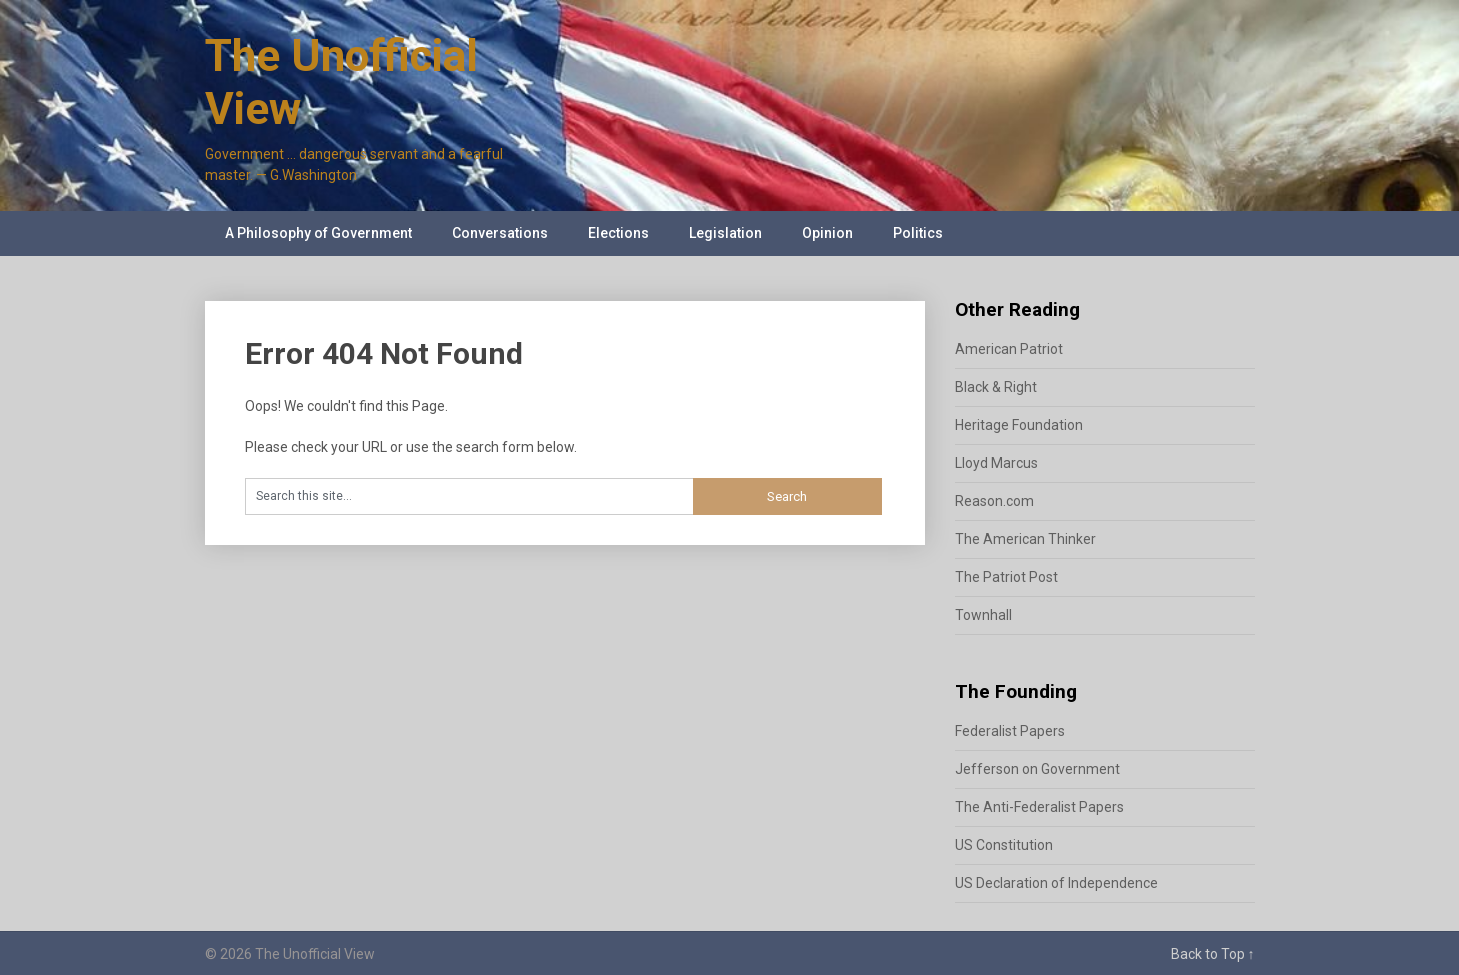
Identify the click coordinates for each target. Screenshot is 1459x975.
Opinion (827, 233)
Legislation (725, 233)
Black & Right (996, 387)
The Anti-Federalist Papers (1039, 807)
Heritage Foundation (1019, 425)
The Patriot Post (1006, 577)
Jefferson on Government (1037, 769)
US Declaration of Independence (1056, 883)
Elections (618, 233)
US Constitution (1004, 845)
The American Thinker (1025, 539)
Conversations (500, 233)
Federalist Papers (1010, 731)
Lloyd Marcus (996, 463)
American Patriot (1009, 349)
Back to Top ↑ (1213, 954)
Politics (918, 233)
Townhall (983, 615)
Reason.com (994, 501)
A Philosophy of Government (318, 233)
